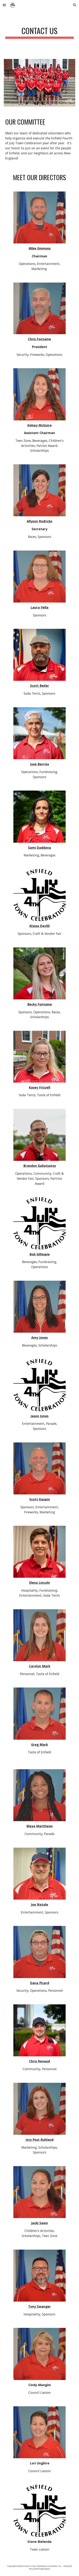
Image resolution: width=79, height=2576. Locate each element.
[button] (4, 5)
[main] (39, 32)
